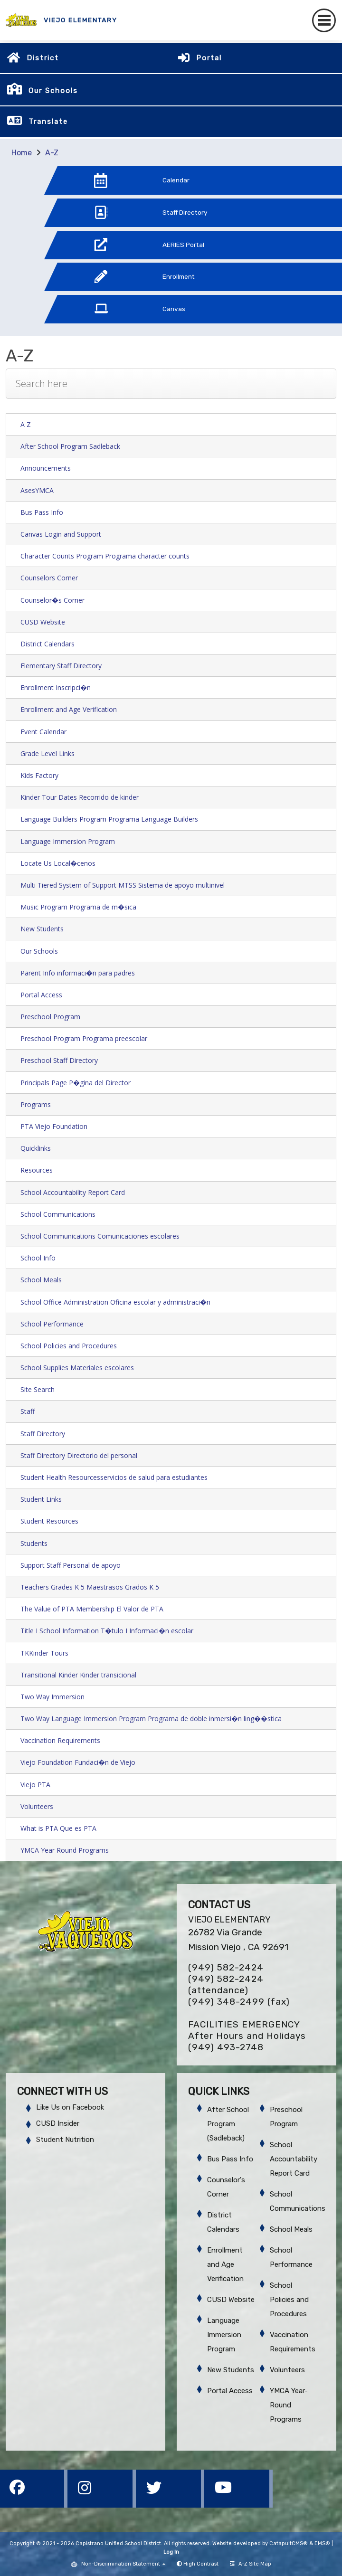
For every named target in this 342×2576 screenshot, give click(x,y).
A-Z (51, 152)
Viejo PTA (35, 1784)
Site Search (37, 1389)
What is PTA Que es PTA (58, 1828)
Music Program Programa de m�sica (78, 906)
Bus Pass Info (41, 512)
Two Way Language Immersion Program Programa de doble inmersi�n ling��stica (151, 1718)
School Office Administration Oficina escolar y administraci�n (115, 1302)
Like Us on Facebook (70, 2107)
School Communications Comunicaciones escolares (100, 1236)
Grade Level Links (47, 753)
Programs (35, 1104)
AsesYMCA (37, 490)
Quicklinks (35, 1148)
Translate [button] (48, 121)
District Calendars (47, 643)
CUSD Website (42, 621)
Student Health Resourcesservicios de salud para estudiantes (114, 1477)
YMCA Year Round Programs (64, 1850)
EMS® (322, 2543)
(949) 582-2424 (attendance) (226, 1984)
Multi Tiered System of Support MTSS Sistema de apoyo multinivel (122, 885)
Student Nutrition (65, 2139)
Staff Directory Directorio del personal (78, 1455)
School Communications (57, 1214)
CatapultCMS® (288, 2543)
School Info (38, 1257)
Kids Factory (39, 775)
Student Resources (49, 1520)
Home (21, 152)
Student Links (41, 1499)
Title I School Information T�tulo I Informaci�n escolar (106, 1630)
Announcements (45, 468)
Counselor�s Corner (52, 600)
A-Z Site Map (250, 2564)
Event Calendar (43, 731)
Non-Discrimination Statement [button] (121, 2564)
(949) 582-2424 (226, 1967)
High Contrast (200, 2564)
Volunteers (36, 1806)
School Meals (41, 1279)
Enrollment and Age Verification (68, 709)
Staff (27, 1411)
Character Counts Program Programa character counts (105, 555)
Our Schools (39, 951)
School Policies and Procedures (68, 1345)
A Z (25, 424)
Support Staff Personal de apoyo (70, 1565)
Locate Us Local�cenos (57, 863)
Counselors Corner (49, 577)
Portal (209, 58)
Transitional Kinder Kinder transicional (78, 1674)
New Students (42, 928)
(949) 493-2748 (226, 2047)
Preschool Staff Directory (59, 1060)
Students (34, 1543)
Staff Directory (42, 1433)
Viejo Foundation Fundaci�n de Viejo (77, 1762)
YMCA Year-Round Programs (289, 2405)
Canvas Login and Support (60, 534)
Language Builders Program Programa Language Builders (109, 819)
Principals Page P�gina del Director (75, 1082)
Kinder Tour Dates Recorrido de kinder (79, 797)
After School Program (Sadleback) (228, 2123)
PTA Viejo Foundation (53, 1126)
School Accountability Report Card (72, 1192)
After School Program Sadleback (70, 446)
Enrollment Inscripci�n (55, 687)
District (43, 58)
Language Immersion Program (67, 841)
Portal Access (41, 994)
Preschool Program (50, 1016)
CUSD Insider (57, 2123)
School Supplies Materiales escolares (77, 1367)
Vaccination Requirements (60, 1740)
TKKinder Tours (44, 1652)
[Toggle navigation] (324, 20)
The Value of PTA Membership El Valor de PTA (91, 1608)
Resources (36, 1169)
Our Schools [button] (53, 90)
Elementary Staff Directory (61, 665)
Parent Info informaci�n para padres (77, 972)
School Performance (52, 1323)
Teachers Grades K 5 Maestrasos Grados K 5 (89, 1586)
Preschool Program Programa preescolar (83, 1038)
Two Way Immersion (52, 1696)
